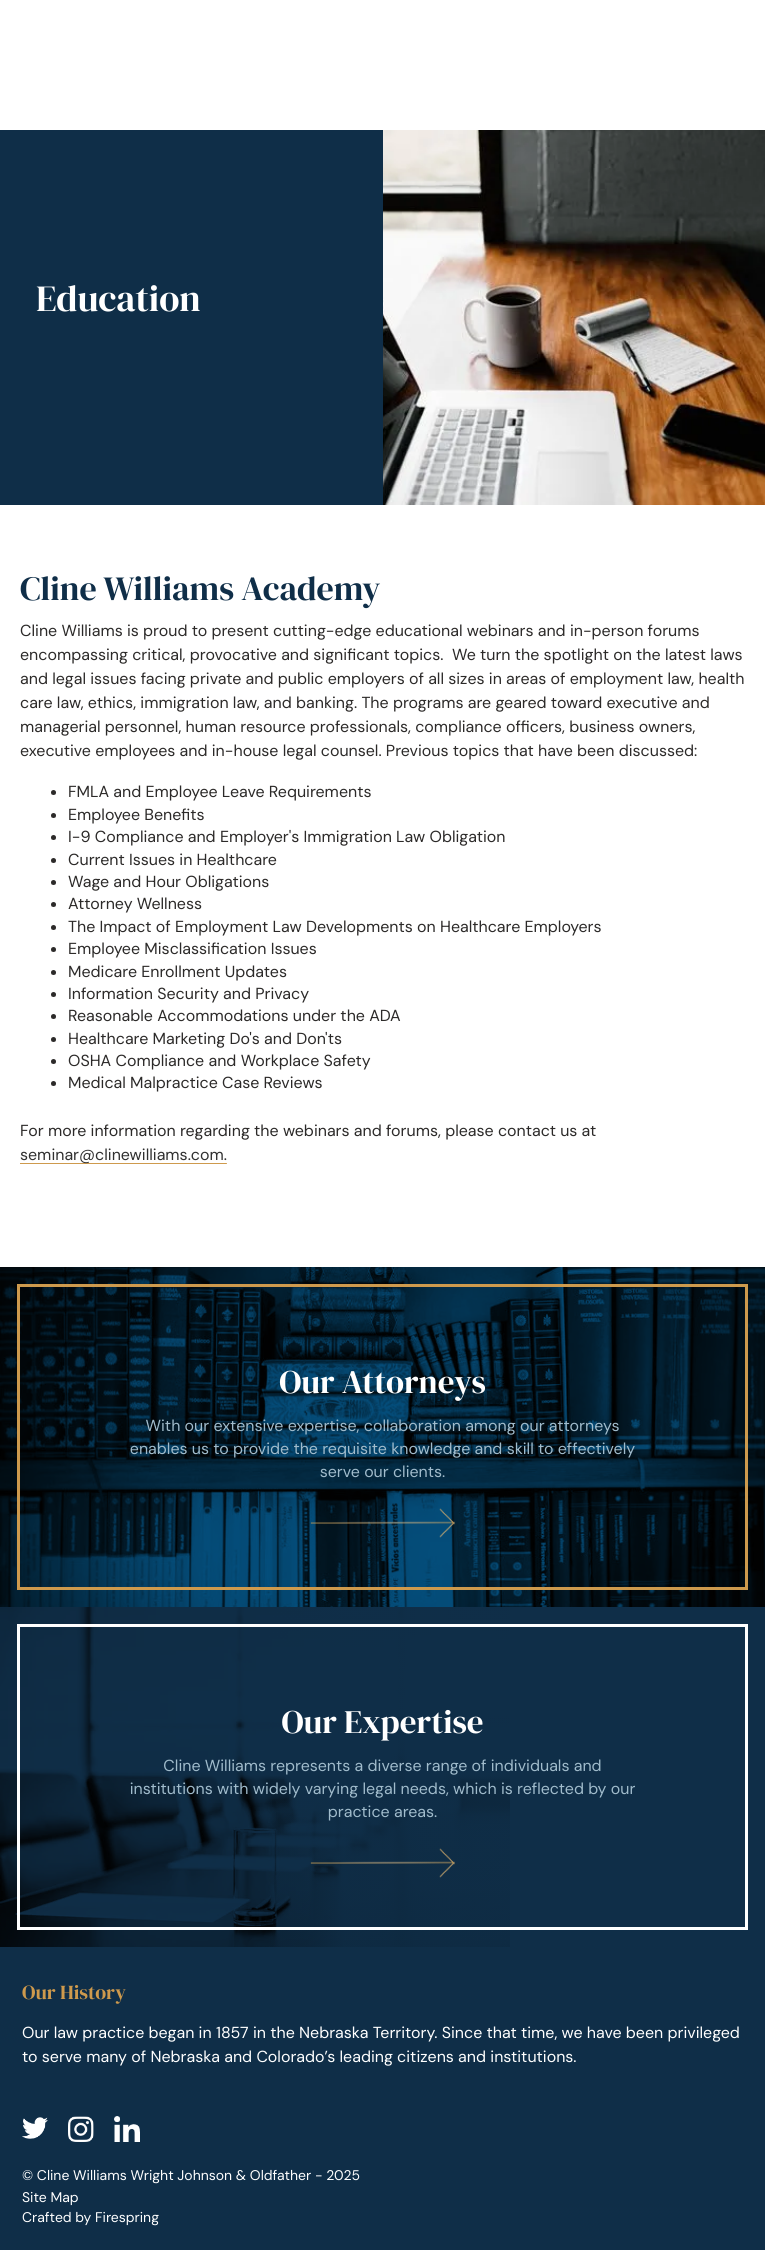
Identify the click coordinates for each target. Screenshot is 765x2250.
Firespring (127, 2218)
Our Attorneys (382, 1382)
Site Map (50, 2198)
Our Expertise (382, 1722)
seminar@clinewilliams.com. (123, 1154)
